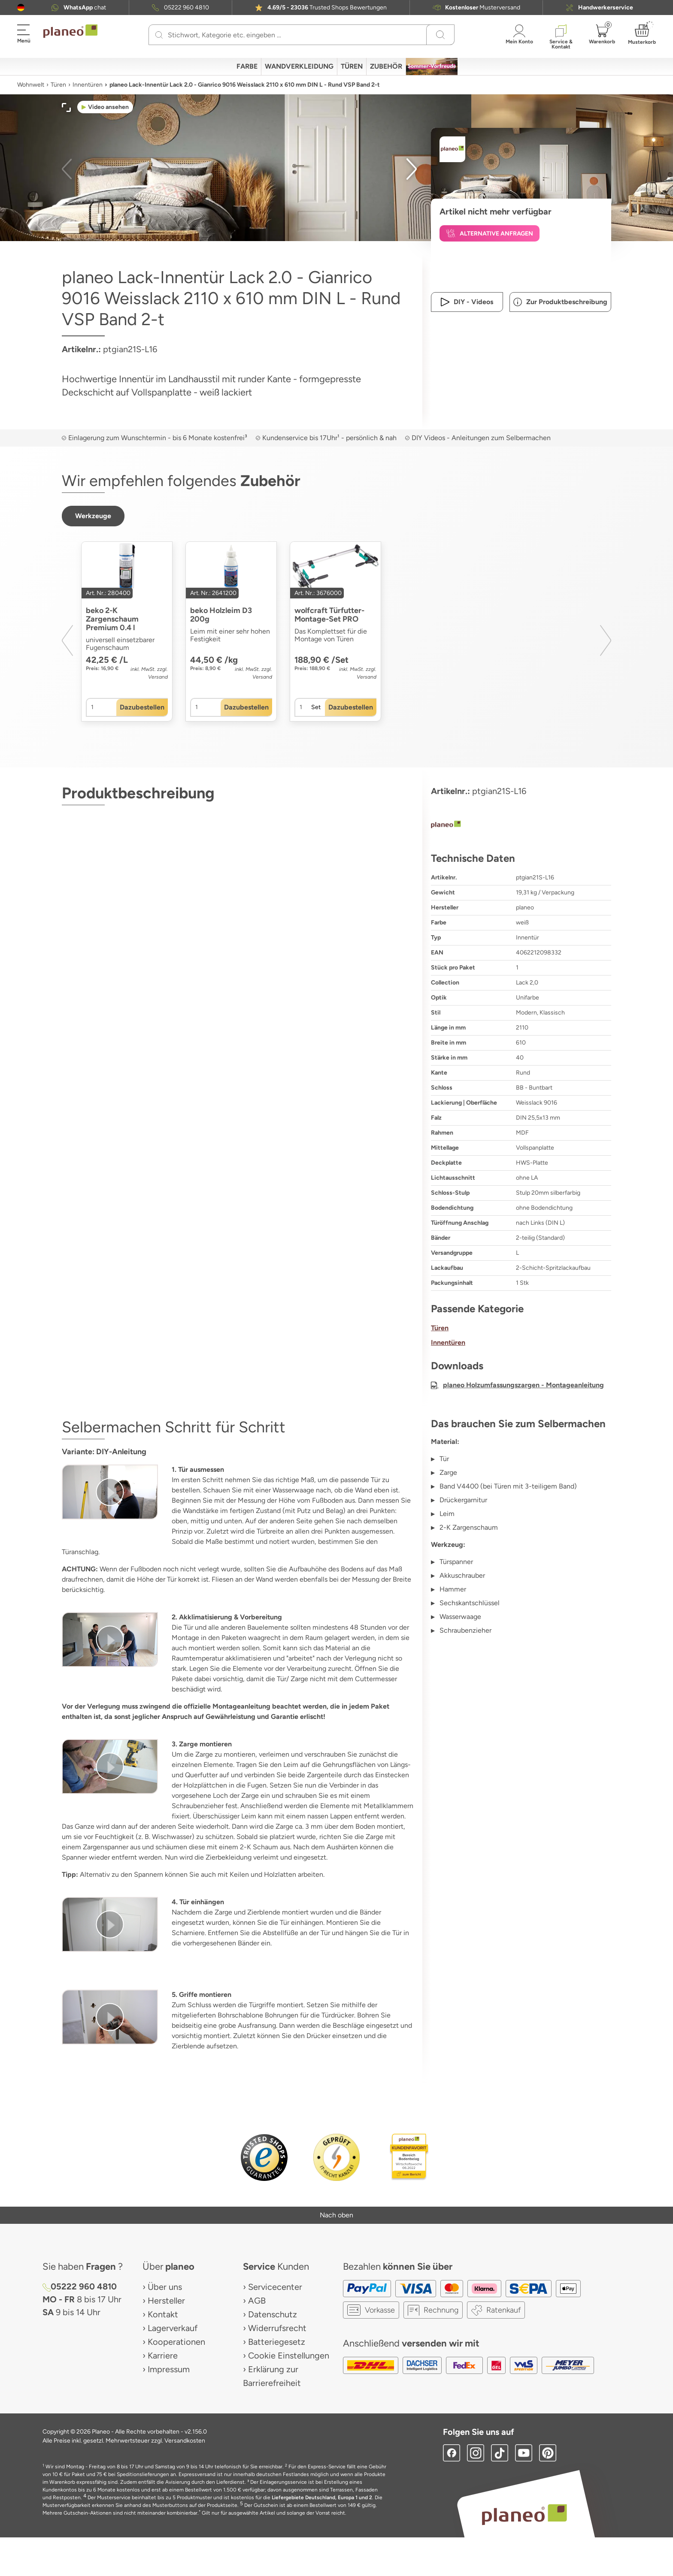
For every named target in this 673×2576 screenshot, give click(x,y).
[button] (20, 7)
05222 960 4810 (186, 7)
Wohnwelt (30, 84)
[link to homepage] (70, 31)
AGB (257, 2300)
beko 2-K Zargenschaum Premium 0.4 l (112, 619)
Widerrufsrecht (277, 2328)
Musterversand (482, 7)
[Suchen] (159, 34)
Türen (58, 84)
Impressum (169, 2369)
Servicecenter (275, 2287)
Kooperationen (176, 2342)
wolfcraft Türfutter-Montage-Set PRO (329, 614)
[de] (20, 7)
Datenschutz (272, 2314)
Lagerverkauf (172, 2328)
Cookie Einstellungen (288, 2355)
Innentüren (88, 84)
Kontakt (163, 2314)
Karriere (163, 2355)
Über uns (165, 2287)
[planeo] (521, 825)
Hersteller (166, 2300)
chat (85, 7)
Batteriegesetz (276, 2342)
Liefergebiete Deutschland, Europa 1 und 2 (322, 2497)
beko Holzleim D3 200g (221, 614)
